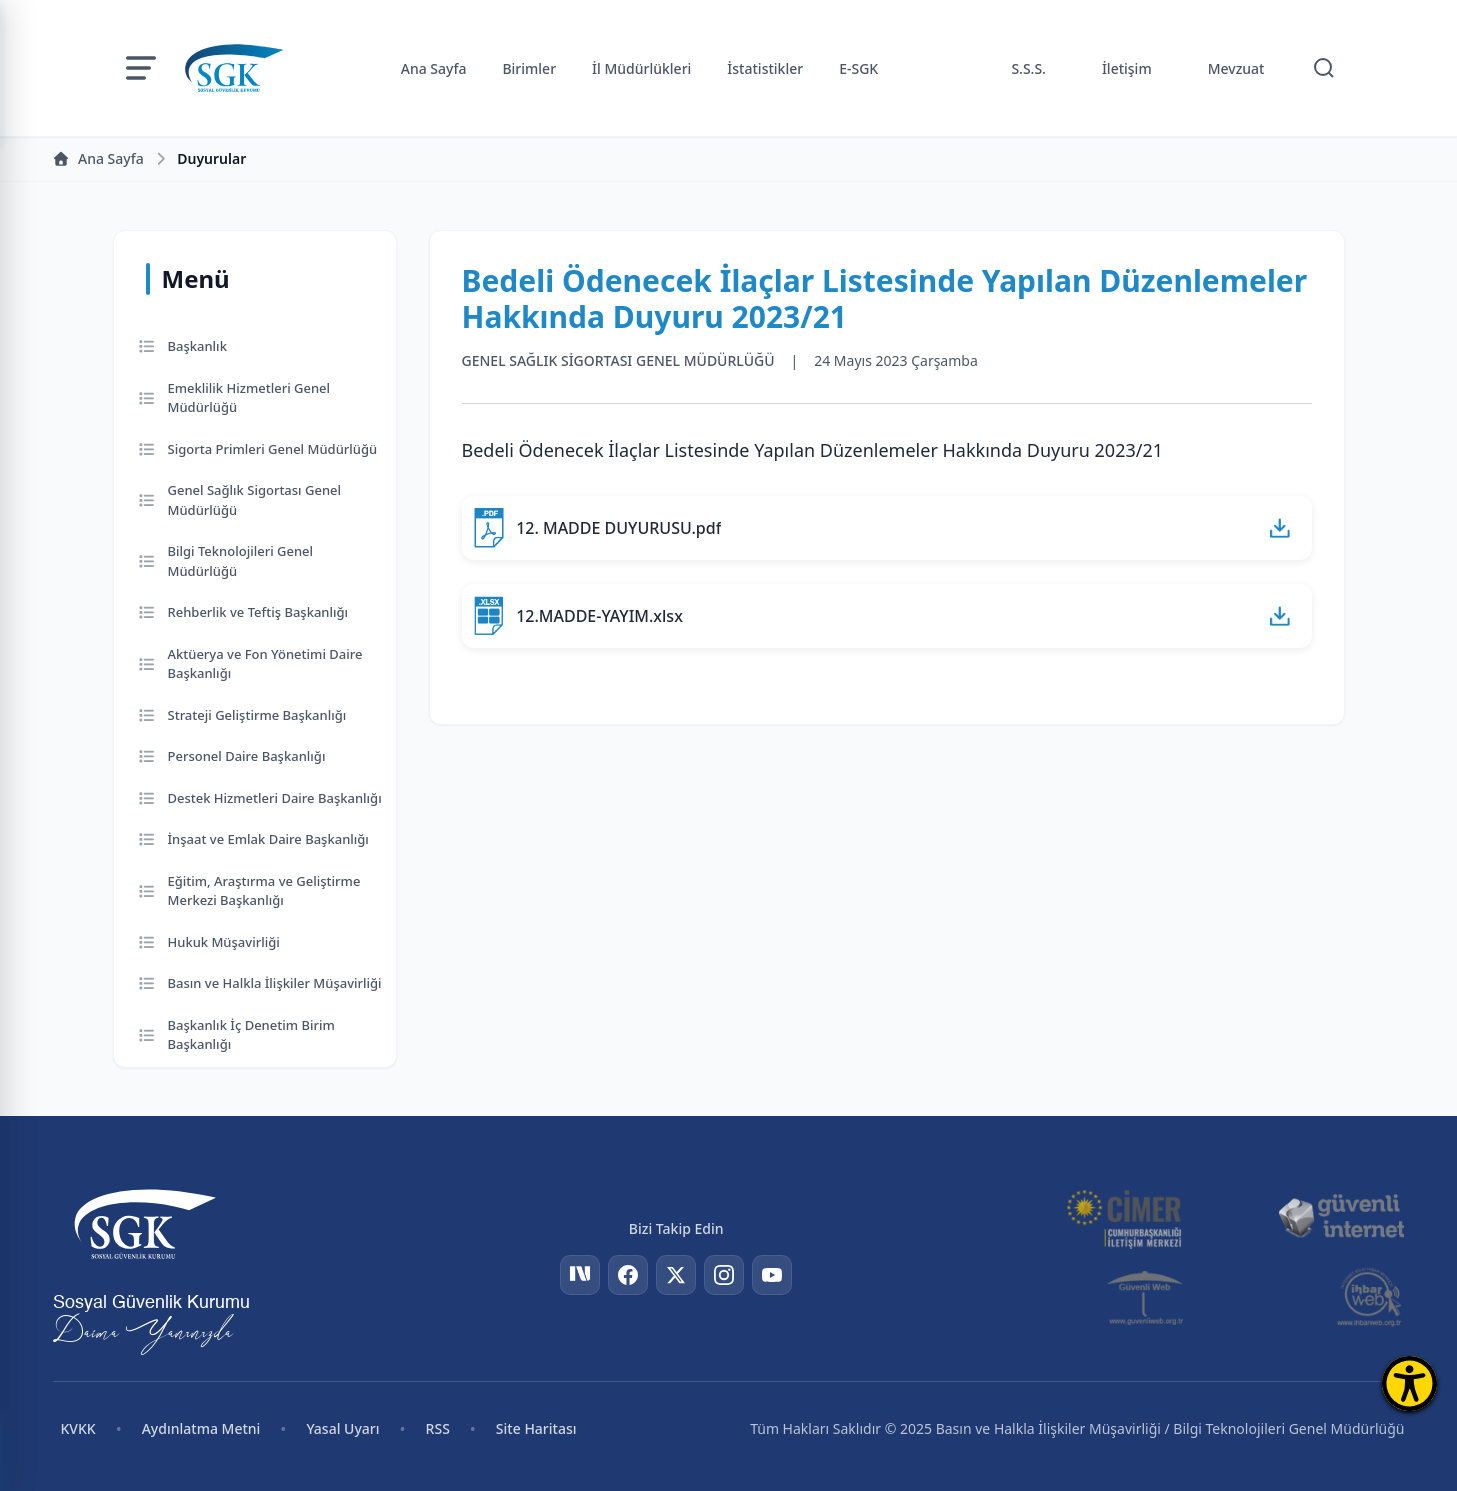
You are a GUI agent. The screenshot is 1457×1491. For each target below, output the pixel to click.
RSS (438, 1428)
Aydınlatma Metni (201, 1428)
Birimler (529, 68)
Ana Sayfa (434, 68)
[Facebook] (628, 1275)
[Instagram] (724, 1275)
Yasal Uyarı (342, 1428)
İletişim (1127, 68)
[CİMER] (1124, 1217)
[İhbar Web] (1369, 1297)
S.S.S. (1028, 68)
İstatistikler (765, 68)
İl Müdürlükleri (641, 68)
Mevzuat (1236, 68)
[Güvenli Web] (1146, 1297)
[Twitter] (676, 1275)
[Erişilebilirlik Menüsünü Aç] (1409, 1383)
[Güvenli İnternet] (1341, 1217)
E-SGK (858, 68)
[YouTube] (772, 1275)
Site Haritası (536, 1428)
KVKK (78, 1428)
